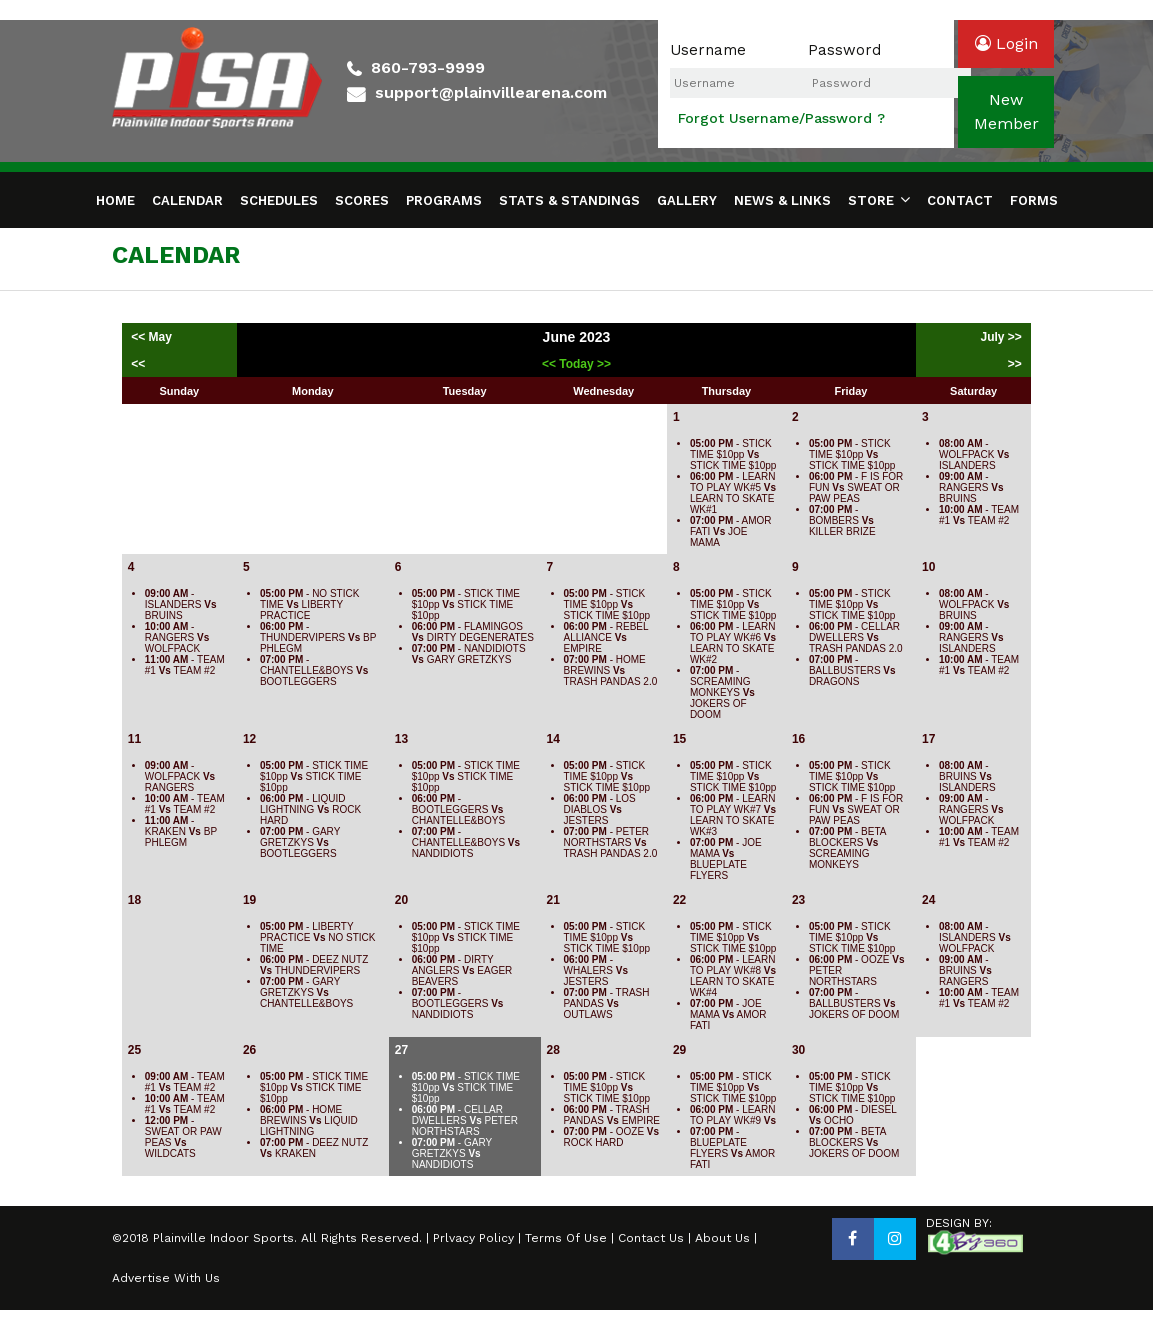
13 (401, 739)
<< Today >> (576, 364)
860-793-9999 (428, 67)
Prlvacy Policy (473, 1238)
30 (798, 1050)
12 (249, 739)
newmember (1006, 111)
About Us (722, 1238)
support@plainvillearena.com (491, 92)
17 (928, 739)
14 (553, 739)
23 (798, 900)
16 (798, 739)
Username (708, 50)
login (1006, 43)
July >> (1000, 337)
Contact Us (651, 1238)
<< (138, 364)
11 (134, 739)
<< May (153, 337)
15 (679, 739)
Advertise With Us (166, 1278)
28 (553, 1050)
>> (1015, 364)
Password (844, 50)
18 (134, 900)
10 (928, 567)
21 (553, 900)
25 (134, 1050)
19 (249, 900)
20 (401, 900)
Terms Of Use (566, 1238)
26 (249, 1050)
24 (928, 900)
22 (679, 900)
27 (401, 1050)
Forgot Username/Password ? (781, 118)
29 (679, 1050)
